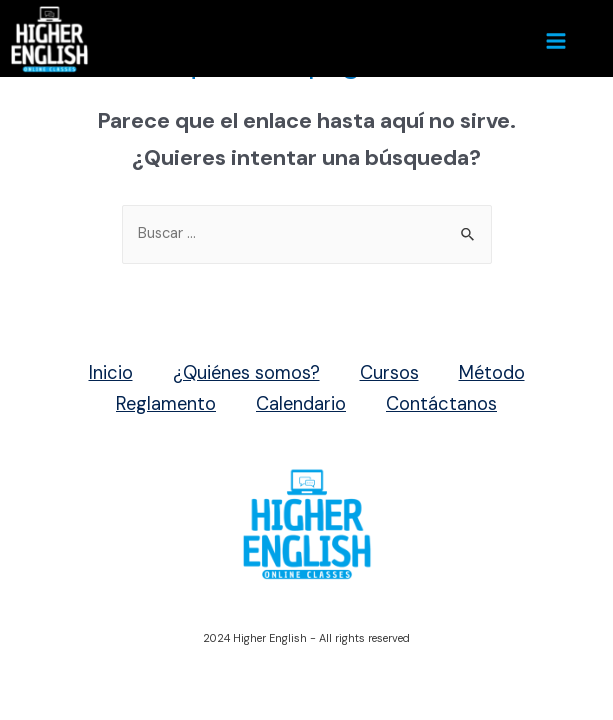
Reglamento (166, 404)
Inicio (111, 373)
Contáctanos (441, 404)
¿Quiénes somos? (246, 373)
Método (492, 373)
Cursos (389, 373)
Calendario (301, 404)
